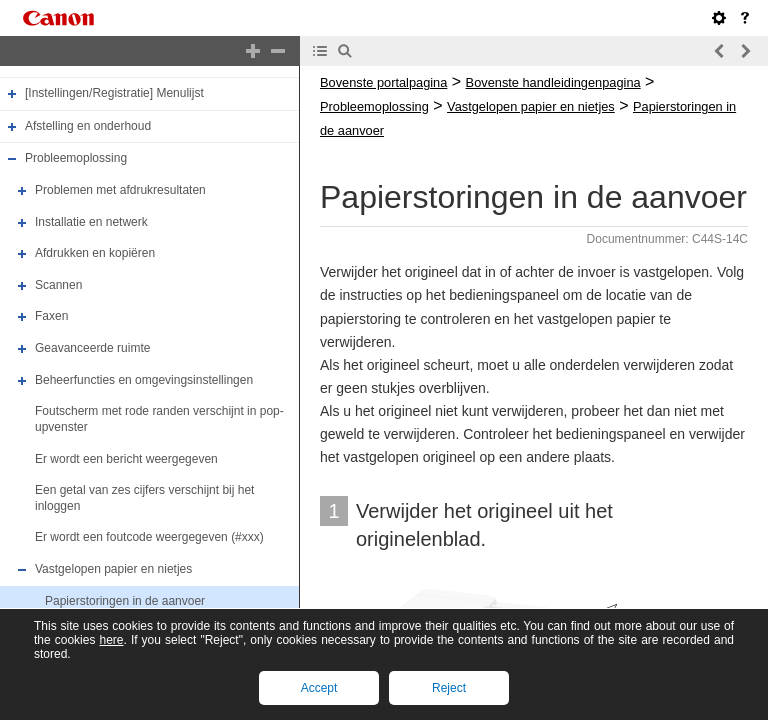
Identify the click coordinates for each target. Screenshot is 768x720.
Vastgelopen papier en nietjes (113, 569)
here (111, 640)
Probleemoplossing (76, 158)
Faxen (51, 317)
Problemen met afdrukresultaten (120, 190)
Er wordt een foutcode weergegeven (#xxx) (149, 538)
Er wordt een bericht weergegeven (126, 459)
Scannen (58, 285)
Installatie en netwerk (91, 222)
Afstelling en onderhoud (88, 126)
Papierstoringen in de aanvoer (125, 601)
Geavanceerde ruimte (92, 348)
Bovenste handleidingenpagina (553, 82)
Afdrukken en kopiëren (95, 253)
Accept (319, 688)
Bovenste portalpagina (383, 82)
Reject (449, 688)
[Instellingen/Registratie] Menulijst (114, 93)
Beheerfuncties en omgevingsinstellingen (144, 380)
